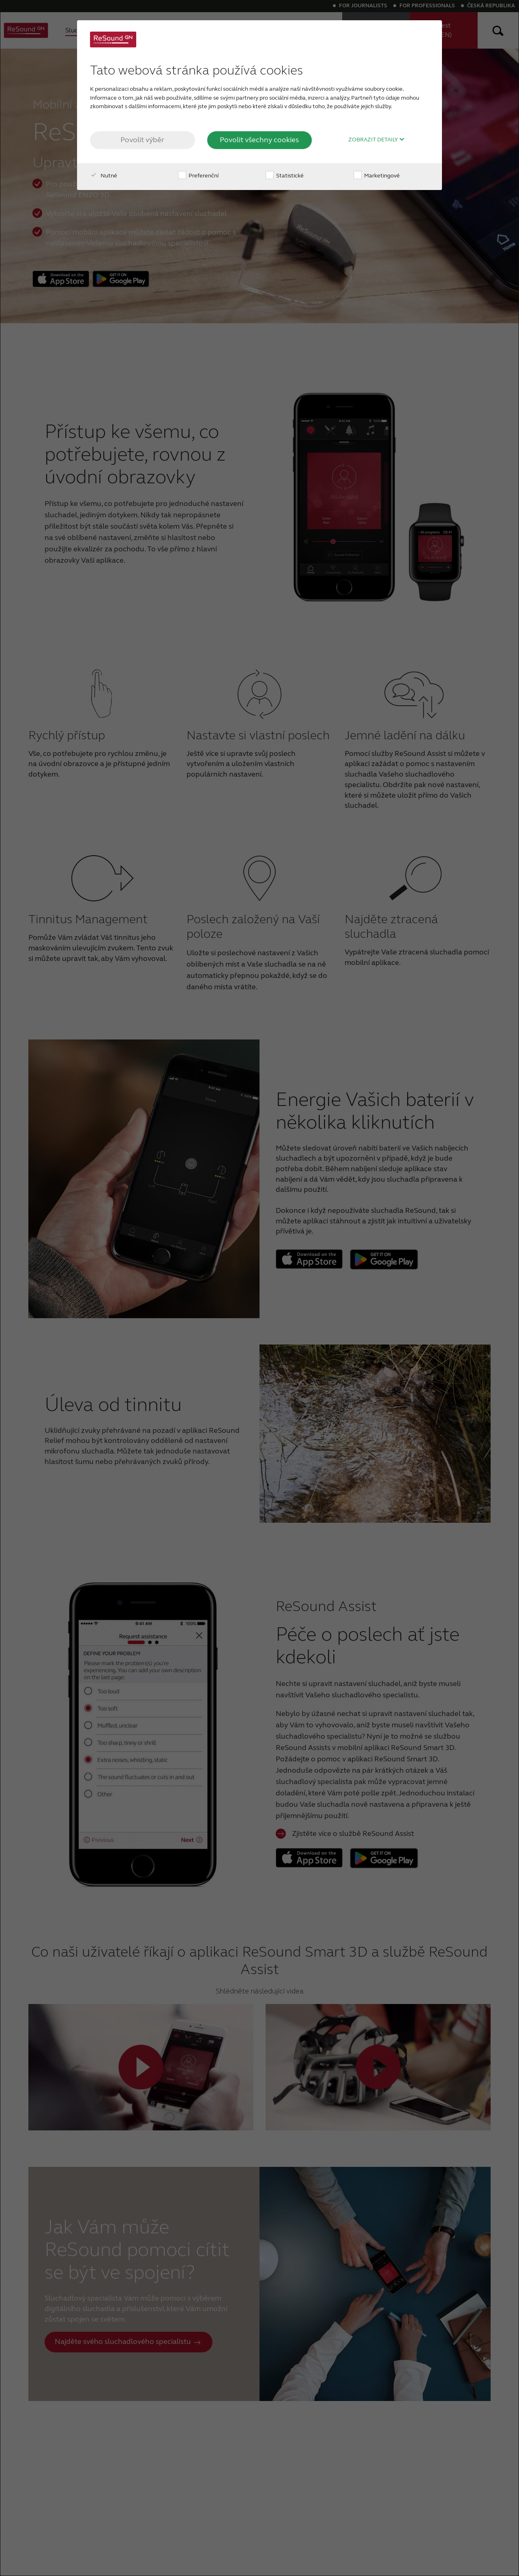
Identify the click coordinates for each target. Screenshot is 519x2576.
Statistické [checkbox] (285, 175)
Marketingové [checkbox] (377, 175)
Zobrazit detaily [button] (376, 140)
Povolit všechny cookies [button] (259, 139)
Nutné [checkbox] (103, 175)
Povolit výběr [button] (142, 139)
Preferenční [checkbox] (198, 175)
